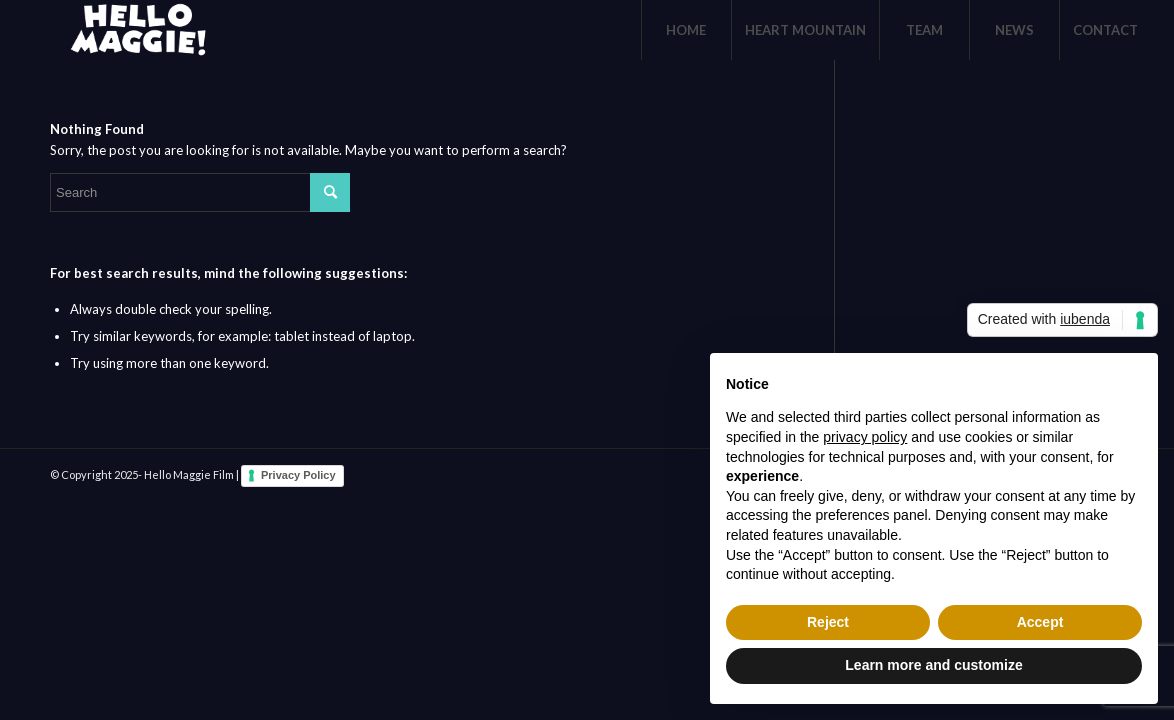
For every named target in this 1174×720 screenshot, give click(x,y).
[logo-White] (135, 30)
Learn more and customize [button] (933, 665)
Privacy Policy (298, 475)
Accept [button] (1040, 622)
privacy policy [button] (865, 437)
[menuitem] (686, 30)
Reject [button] (828, 622)
